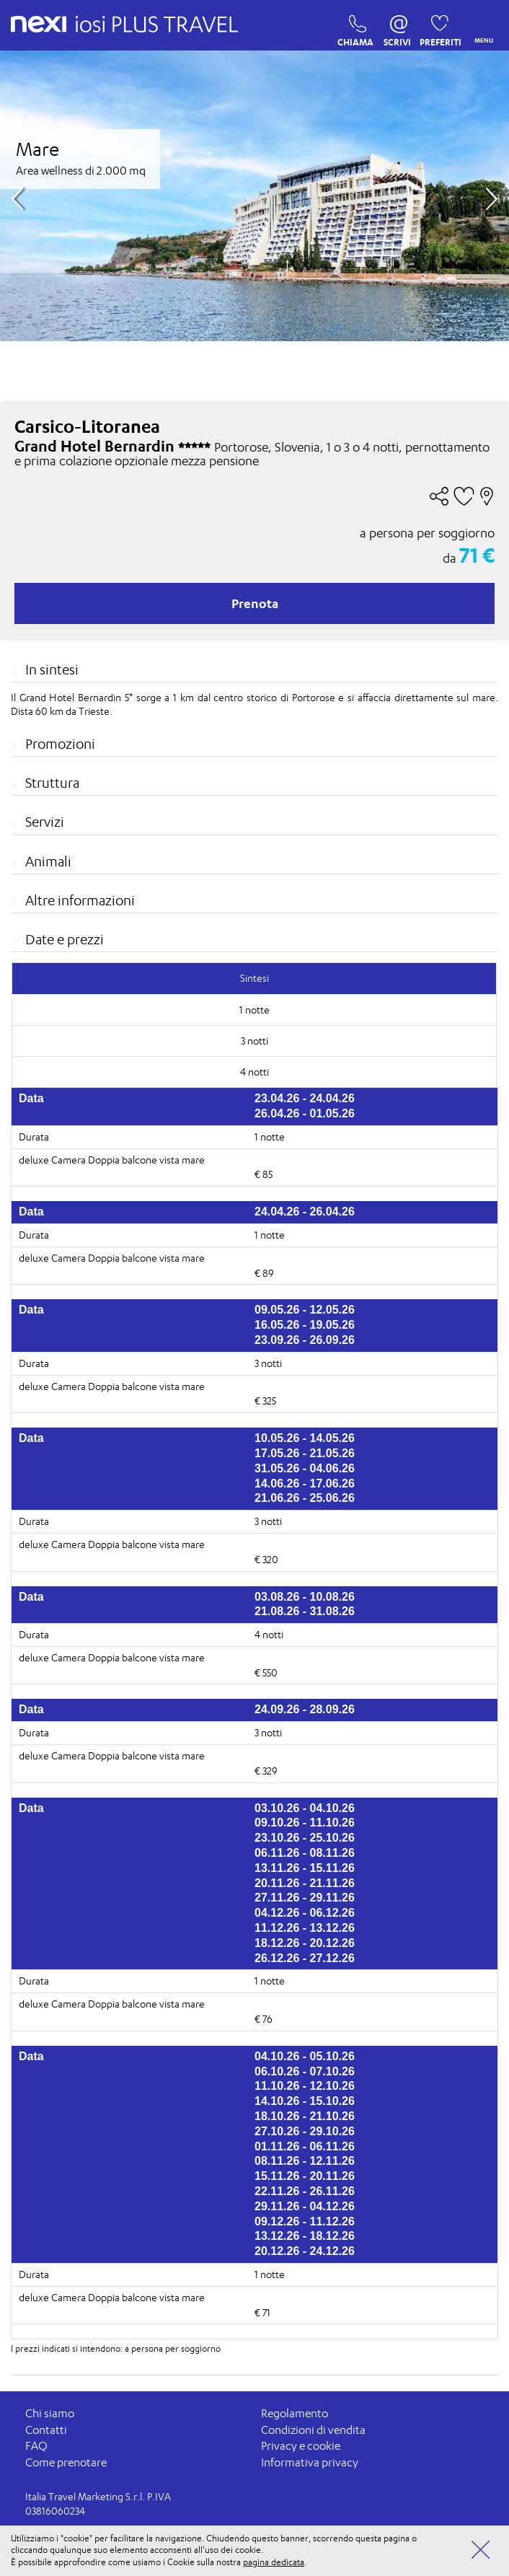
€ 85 (263, 1174)
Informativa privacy (309, 2462)
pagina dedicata (273, 2562)
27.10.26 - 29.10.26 (304, 2131)
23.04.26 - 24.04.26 (304, 1098)
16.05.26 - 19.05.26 (304, 1325)
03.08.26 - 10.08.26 (304, 1597)
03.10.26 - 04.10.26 (304, 1808)
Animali (48, 861)
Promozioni (60, 743)
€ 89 (264, 1273)
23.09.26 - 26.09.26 (304, 1340)
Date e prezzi (64, 939)
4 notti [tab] (254, 1071)
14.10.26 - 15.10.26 (304, 2101)
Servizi (44, 821)
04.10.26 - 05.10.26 (304, 2056)
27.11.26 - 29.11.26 (304, 1897)
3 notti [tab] (254, 1040)
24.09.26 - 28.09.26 (304, 1710)
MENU (481, 25)
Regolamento (294, 2413)
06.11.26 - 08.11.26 (304, 1853)
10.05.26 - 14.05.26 (304, 1438)
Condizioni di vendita (313, 2430)
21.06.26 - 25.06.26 (304, 1498)
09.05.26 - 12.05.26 (304, 1310)
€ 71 (262, 2312)
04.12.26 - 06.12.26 (304, 1913)
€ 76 (263, 2019)
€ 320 (266, 1559)
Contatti (46, 2430)
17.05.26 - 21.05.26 (304, 1453)
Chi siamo (49, 2413)
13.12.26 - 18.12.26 (304, 2236)
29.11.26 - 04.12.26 (304, 2206)
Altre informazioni (80, 900)
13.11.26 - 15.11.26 (304, 1868)
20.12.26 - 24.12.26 (304, 2251)
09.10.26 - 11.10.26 (304, 1823)
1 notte (269, 1136)
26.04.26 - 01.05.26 (304, 1113)
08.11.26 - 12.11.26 (304, 2161)
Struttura (52, 782)
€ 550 (266, 1672)
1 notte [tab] (254, 1009)
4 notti (268, 1634)
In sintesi (52, 669)
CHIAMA (353, 27)
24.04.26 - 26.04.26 (304, 1211)
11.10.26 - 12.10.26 (304, 2086)
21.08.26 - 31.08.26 (304, 1611)
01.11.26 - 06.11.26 (304, 2146)
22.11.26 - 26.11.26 (304, 2191)
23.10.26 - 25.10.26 (304, 1838)
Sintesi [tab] (254, 978)
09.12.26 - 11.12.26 (304, 2221)
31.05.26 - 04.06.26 (304, 1468)
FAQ (36, 2446)
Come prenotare (66, 2462)
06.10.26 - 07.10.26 (304, 2071)
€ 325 (265, 1400)
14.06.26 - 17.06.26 (304, 1483)
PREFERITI (436, 27)
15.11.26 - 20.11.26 (304, 2176)
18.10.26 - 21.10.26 (304, 2116)
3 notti (268, 1363)
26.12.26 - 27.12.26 (304, 1958)
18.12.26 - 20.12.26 (304, 1943)
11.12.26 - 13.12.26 (304, 1928)
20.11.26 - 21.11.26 (304, 1883)
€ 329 (266, 1770)
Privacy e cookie (300, 2446)
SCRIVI (397, 27)
